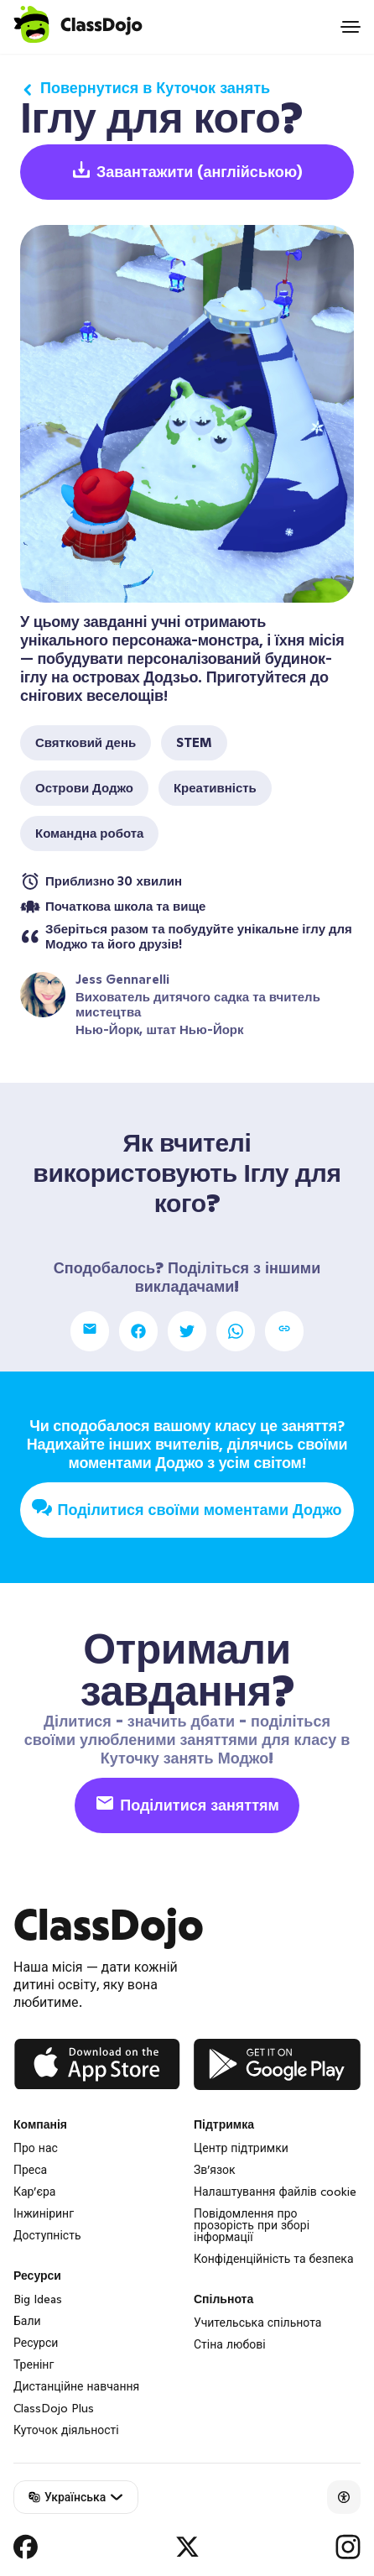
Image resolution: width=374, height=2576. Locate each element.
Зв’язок (215, 2169)
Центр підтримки (241, 2147)
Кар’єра (34, 2191)
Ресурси (35, 2342)
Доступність (47, 2235)
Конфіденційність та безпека (274, 2258)
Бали (27, 2320)
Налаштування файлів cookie (275, 2191)
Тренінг (33, 2364)
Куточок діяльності (66, 2430)
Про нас (35, 2147)
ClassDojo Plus (53, 2408)
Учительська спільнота (257, 2322)
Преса (30, 2169)
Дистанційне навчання (76, 2386)
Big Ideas (37, 2299)
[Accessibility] (344, 2497)
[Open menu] (350, 27)
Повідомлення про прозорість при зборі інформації (251, 2225)
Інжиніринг (43, 2213)
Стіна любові (230, 2344)
